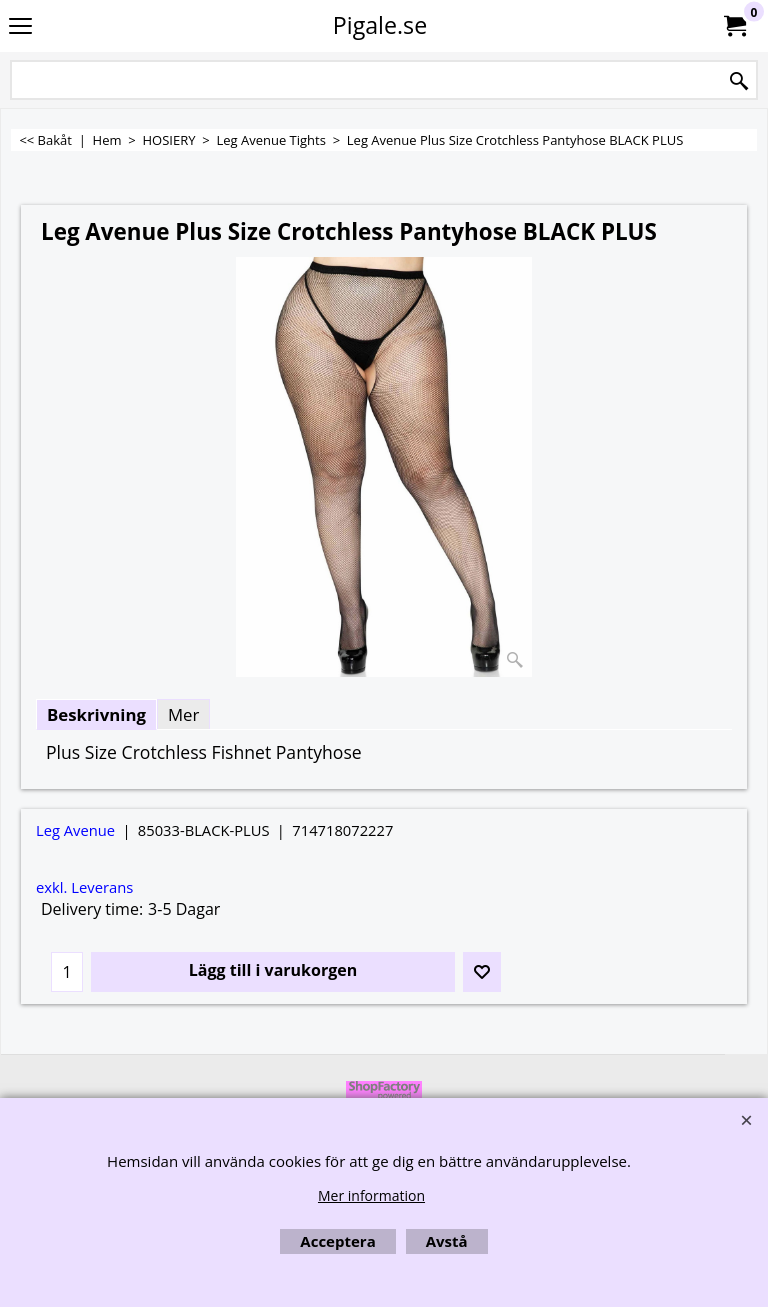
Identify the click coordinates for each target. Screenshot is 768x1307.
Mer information (371, 1195)
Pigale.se (380, 25)
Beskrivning (96, 714)
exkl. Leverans (84, 887)
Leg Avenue (75, 830)
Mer (183, 714)
